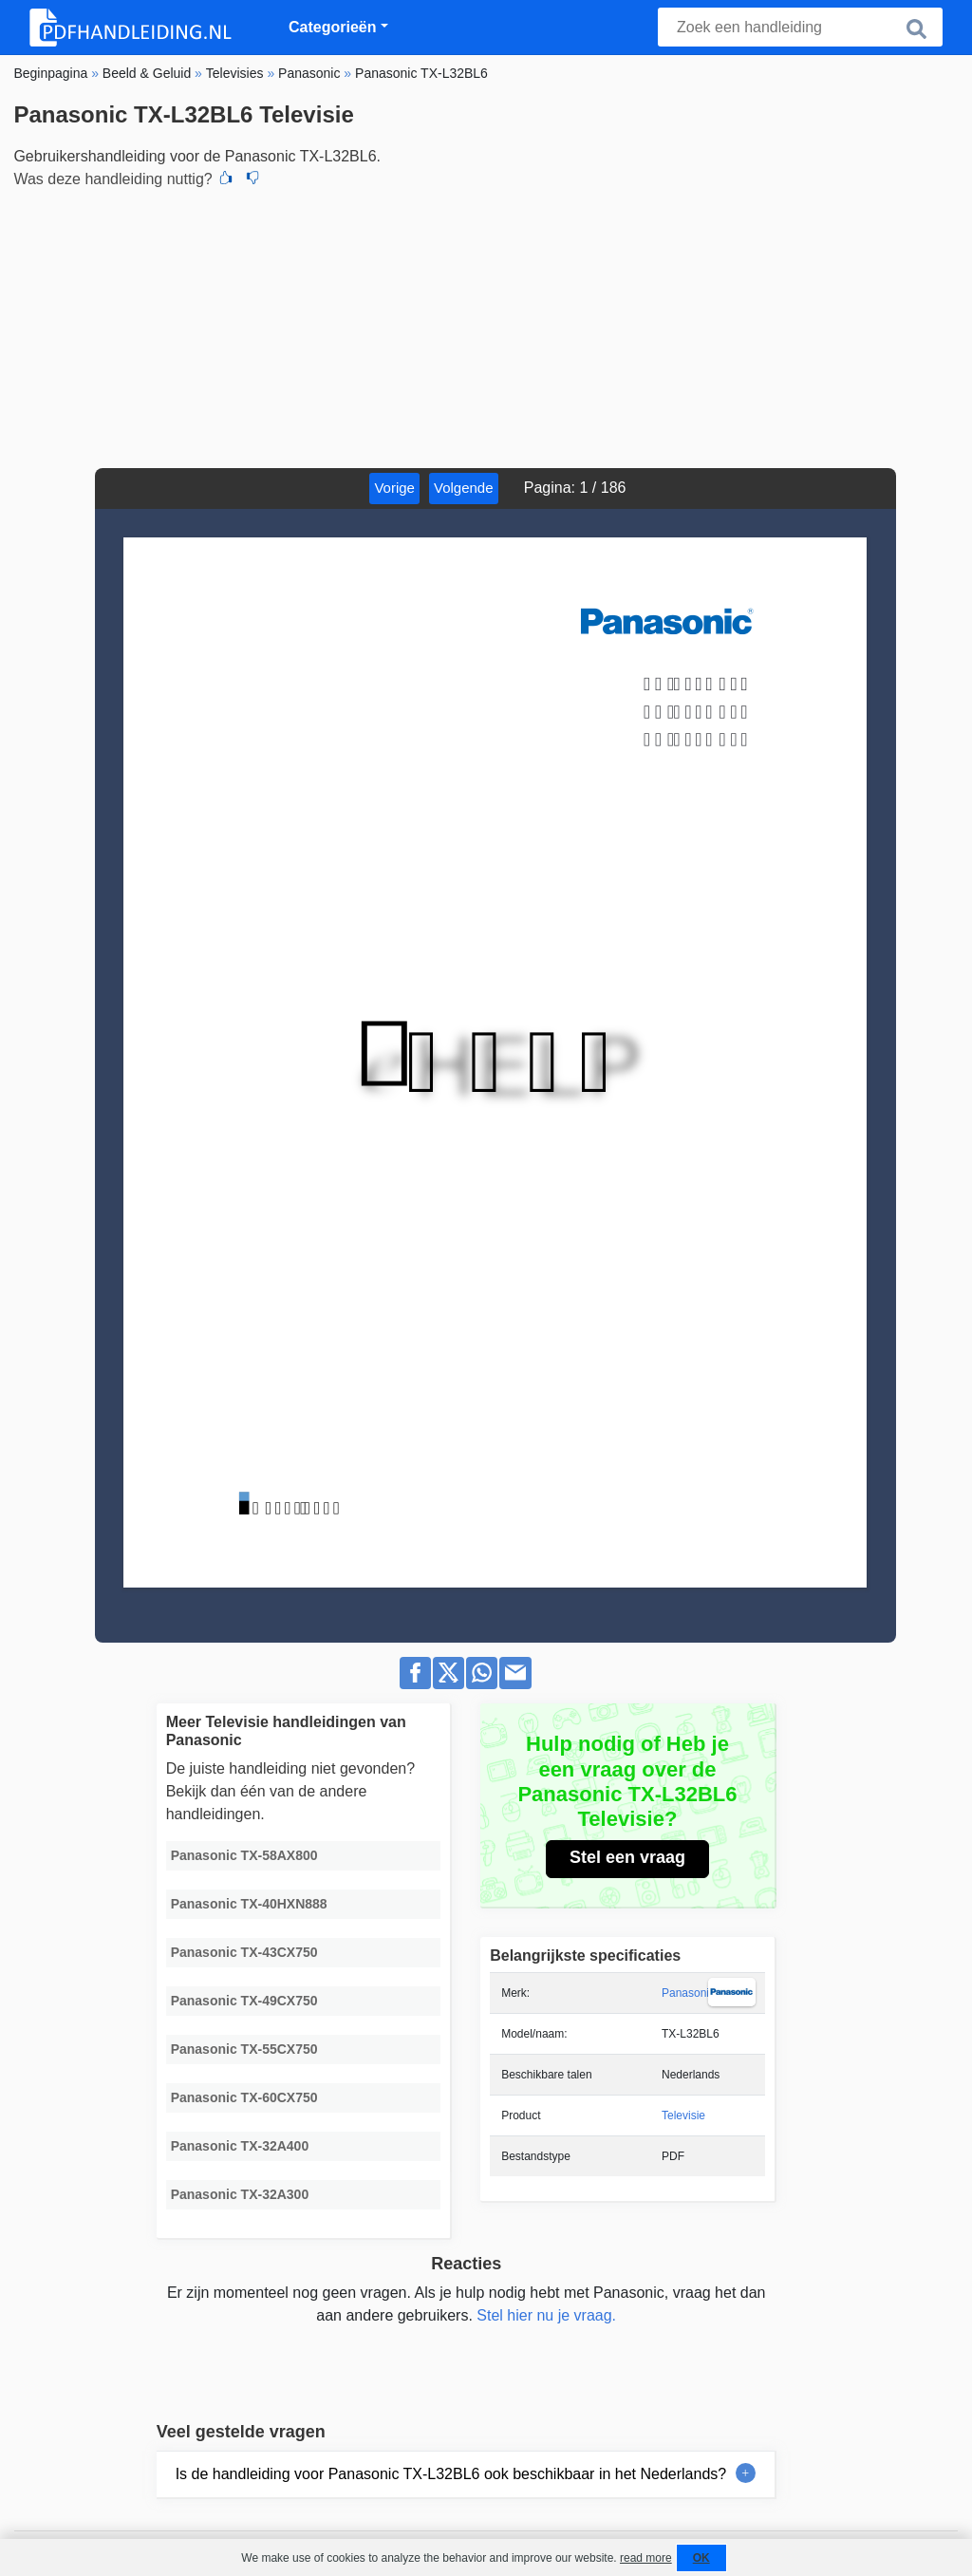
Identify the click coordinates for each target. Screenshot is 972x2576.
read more (646, 2558)
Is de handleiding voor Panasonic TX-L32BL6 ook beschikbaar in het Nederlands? (451, 2474)
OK (701, 2558)
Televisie (683, 2115)
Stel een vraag (627, 1857)
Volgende (464, 487)
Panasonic (688, 1993)
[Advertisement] (485, 326)
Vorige (394, 487)
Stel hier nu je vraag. (546, 2315)
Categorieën (332, 27)
